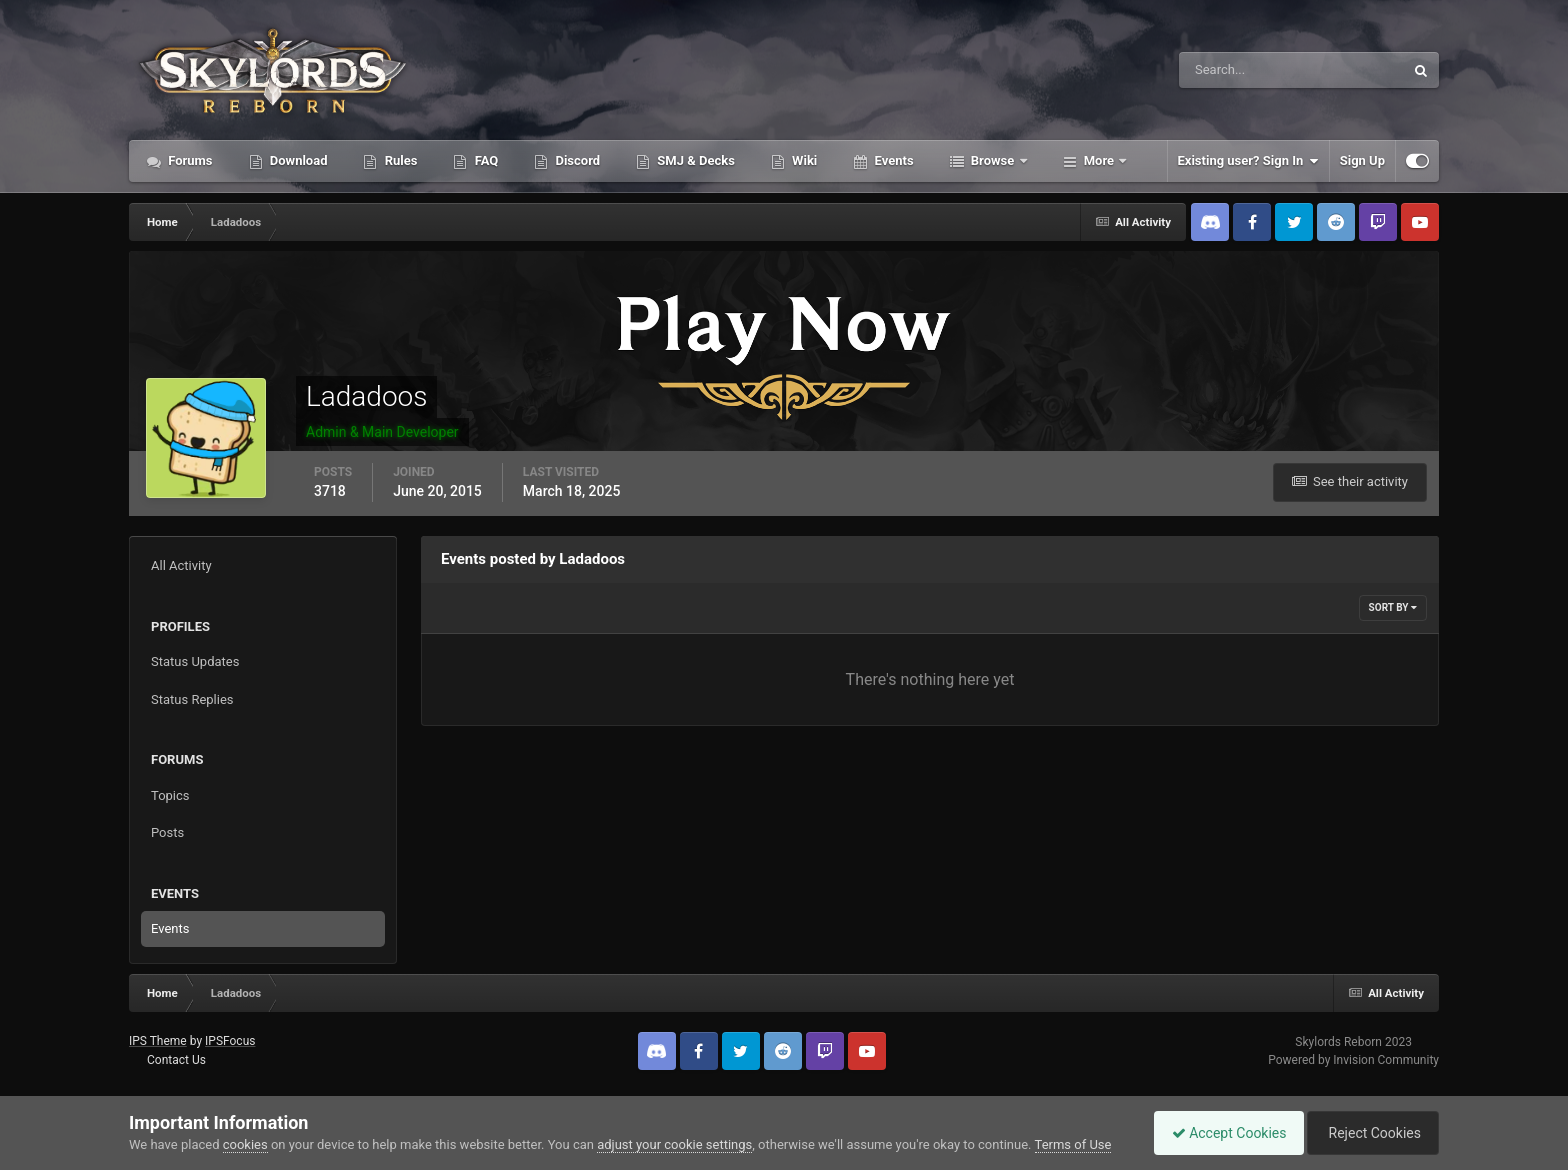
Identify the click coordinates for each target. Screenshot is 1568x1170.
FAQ (484, 160)
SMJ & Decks (694, 160)
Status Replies (192, 699)
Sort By (1393, 607)
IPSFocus (230, 1041)
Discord (576, 160)
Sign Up (1362, 160)
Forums (189, 160)
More (1099, 160)
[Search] (1230, 70)
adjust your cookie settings (674, 1144)
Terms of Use (1073, 1144)
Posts (167, 832)
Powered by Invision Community (1353, 1060)
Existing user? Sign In (1248, 161)
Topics (170, 795)
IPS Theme (158, 1041)
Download (297, 160)
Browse (993, 160)
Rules (399, 160)
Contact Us (176, 1060)
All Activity (181, 565)
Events (892, 160)
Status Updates (195, 661)
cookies (245, 1144)
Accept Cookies (1219, 1133)
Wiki (803, 160)
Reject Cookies (1370, 1133)
